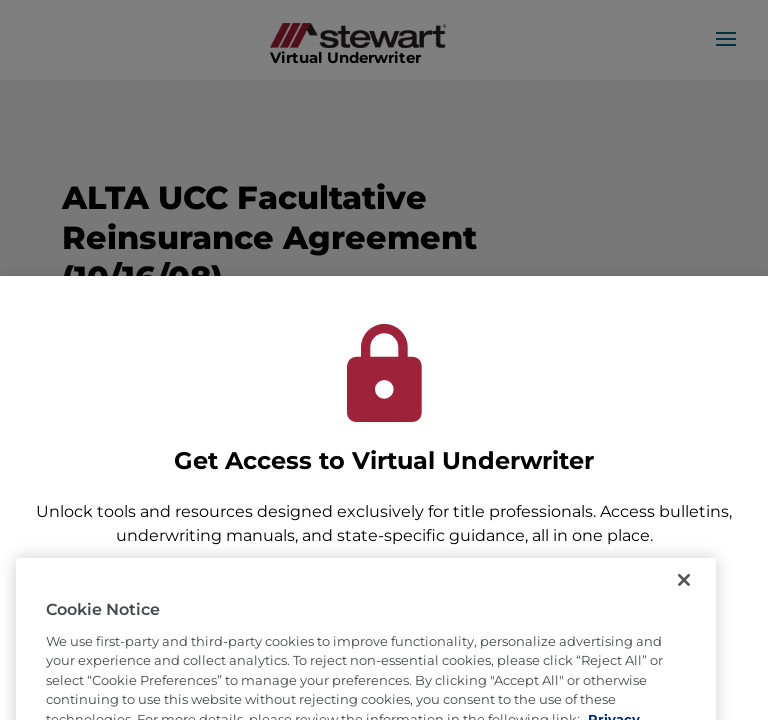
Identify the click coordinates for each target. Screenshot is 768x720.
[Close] (684, 608)
